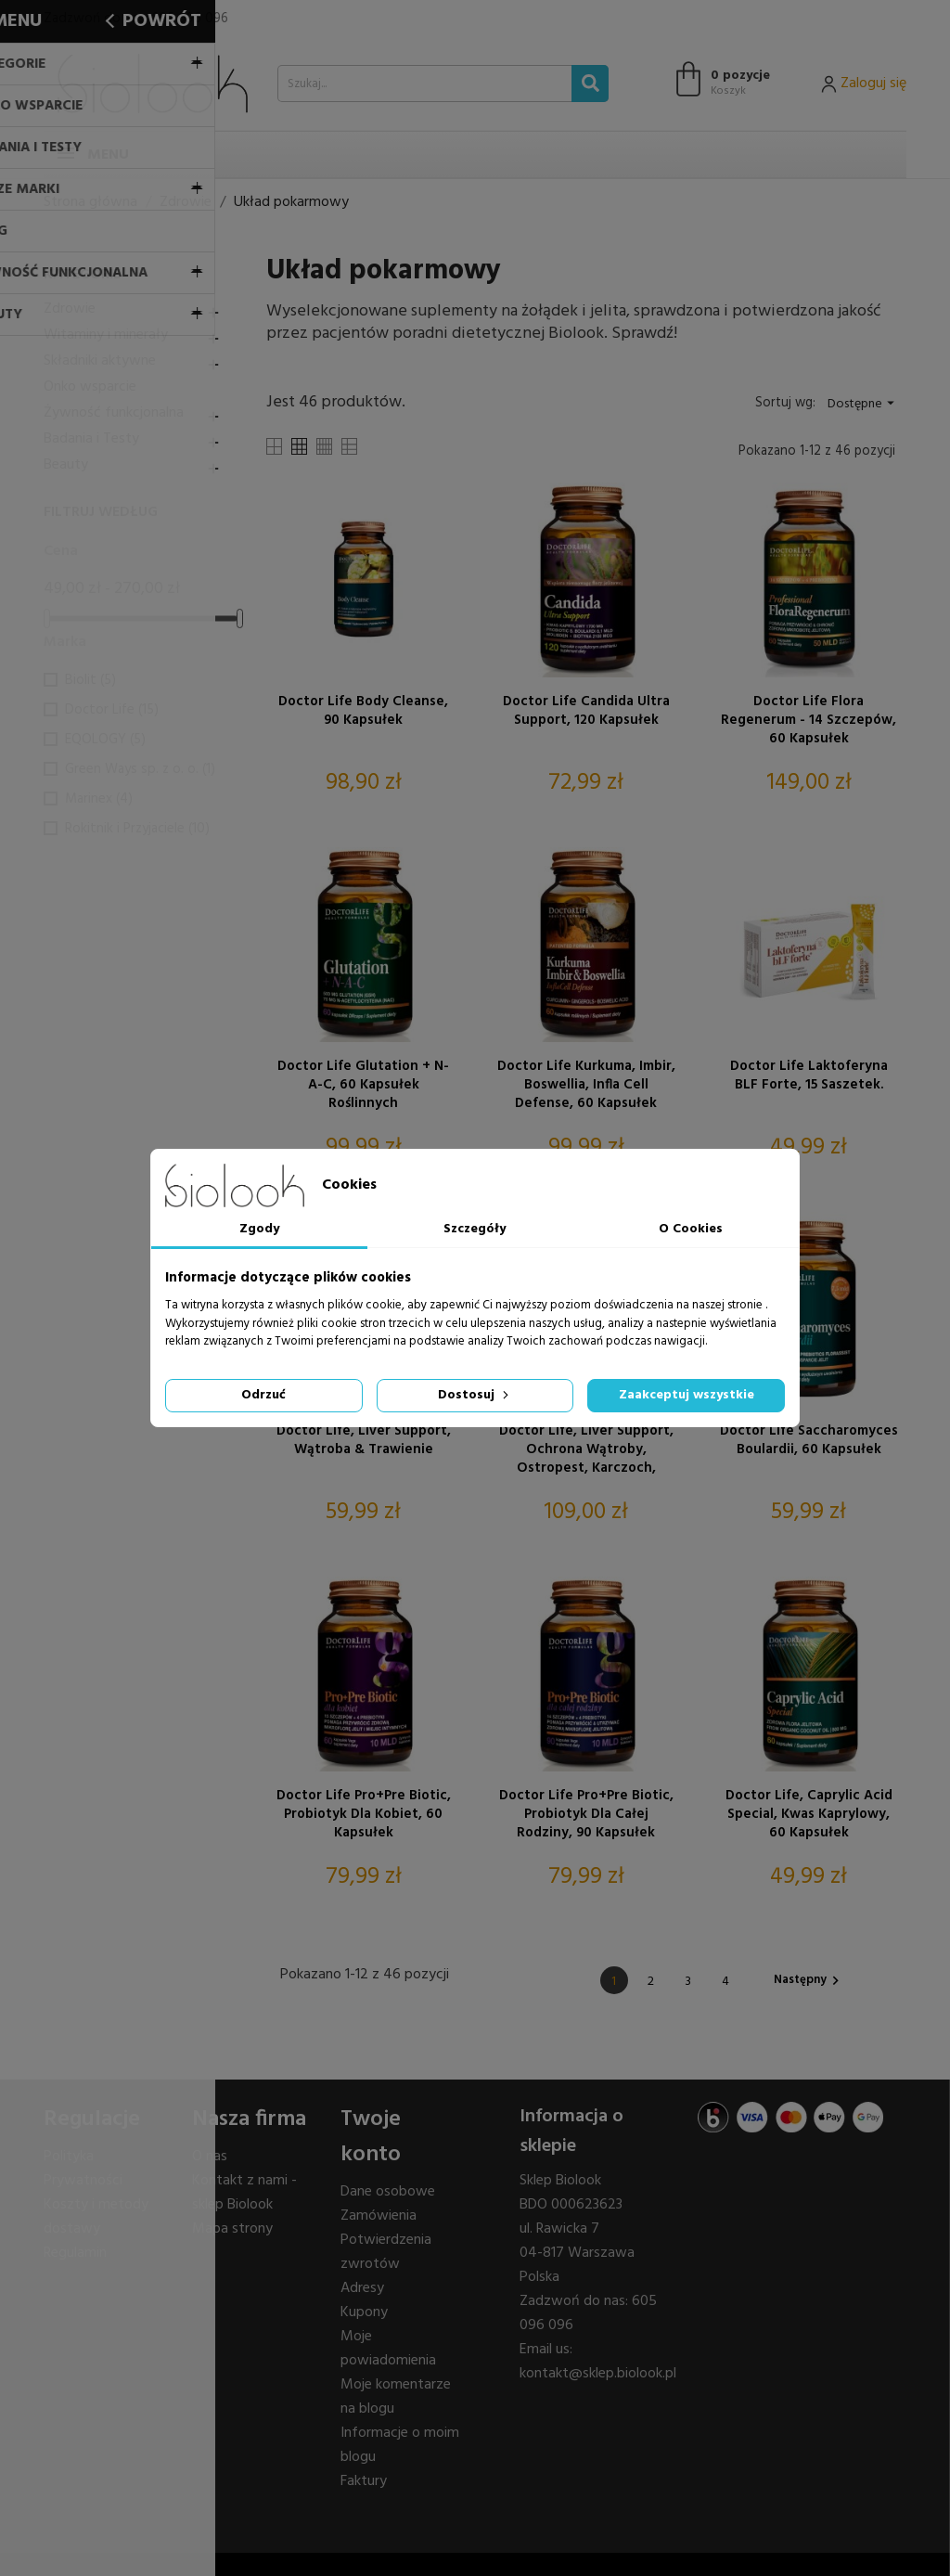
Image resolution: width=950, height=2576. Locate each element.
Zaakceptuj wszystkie (686, 1395)
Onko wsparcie (90, 387)
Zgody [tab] (259, 1229)
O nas (209, 2157)
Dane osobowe (387, 2192)
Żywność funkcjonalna (114, 413)
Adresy (362, 2288)
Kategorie (82, 275)
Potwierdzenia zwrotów (385, 2252)
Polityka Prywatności (83, 2169)
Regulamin (75, 2253)
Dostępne (863, 404)
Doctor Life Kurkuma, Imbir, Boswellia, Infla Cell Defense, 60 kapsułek (586, 1085)
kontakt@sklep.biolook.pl (598, 2374)
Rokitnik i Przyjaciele (137, 829)
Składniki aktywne (100, 361)
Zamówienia (378, 2216)
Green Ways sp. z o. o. (140, 769)
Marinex (99, 799)
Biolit (90, 680)
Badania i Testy (91, 439)
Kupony (364, 2312)
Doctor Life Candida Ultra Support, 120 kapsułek (586, 711)
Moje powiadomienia (388, 2349)
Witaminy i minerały (106, 335)
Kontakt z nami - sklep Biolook (244, 2193)
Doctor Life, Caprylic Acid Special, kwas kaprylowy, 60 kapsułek (808, 1814)
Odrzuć (263, 1395)
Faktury (363, 2481)
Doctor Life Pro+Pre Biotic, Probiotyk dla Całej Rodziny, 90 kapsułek (586, 1814)
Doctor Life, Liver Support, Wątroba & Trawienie (363, 1441)
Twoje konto (370, 2137)
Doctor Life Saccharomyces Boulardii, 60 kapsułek (809, 1441)
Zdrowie (70, 309)
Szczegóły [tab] (474, 1229)
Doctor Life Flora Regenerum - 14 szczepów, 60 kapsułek (808, 720)
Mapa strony (232, 2229)
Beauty (66, 465)
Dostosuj (475, 1395)
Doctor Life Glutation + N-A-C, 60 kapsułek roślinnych (363, 1085)
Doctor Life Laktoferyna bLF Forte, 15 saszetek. (809, 1076)
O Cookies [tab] (691, 1229)
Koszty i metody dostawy (96, 2217)
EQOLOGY (105, 739)
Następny (809, 1980)
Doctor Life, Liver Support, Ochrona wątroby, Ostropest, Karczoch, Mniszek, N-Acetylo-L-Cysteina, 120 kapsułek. (586, 1449)
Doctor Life (112, 710)
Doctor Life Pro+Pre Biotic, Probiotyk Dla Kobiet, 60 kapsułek (363, 1814)
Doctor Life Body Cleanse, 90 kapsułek (363, 711)
